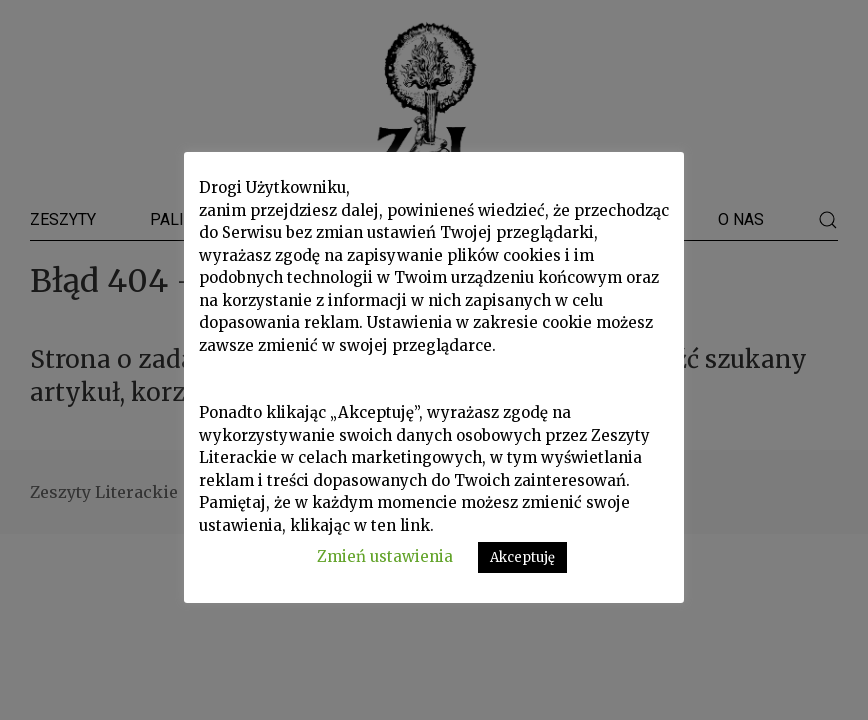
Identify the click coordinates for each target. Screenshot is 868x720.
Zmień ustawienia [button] (385, 556)
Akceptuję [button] (522, 557)
